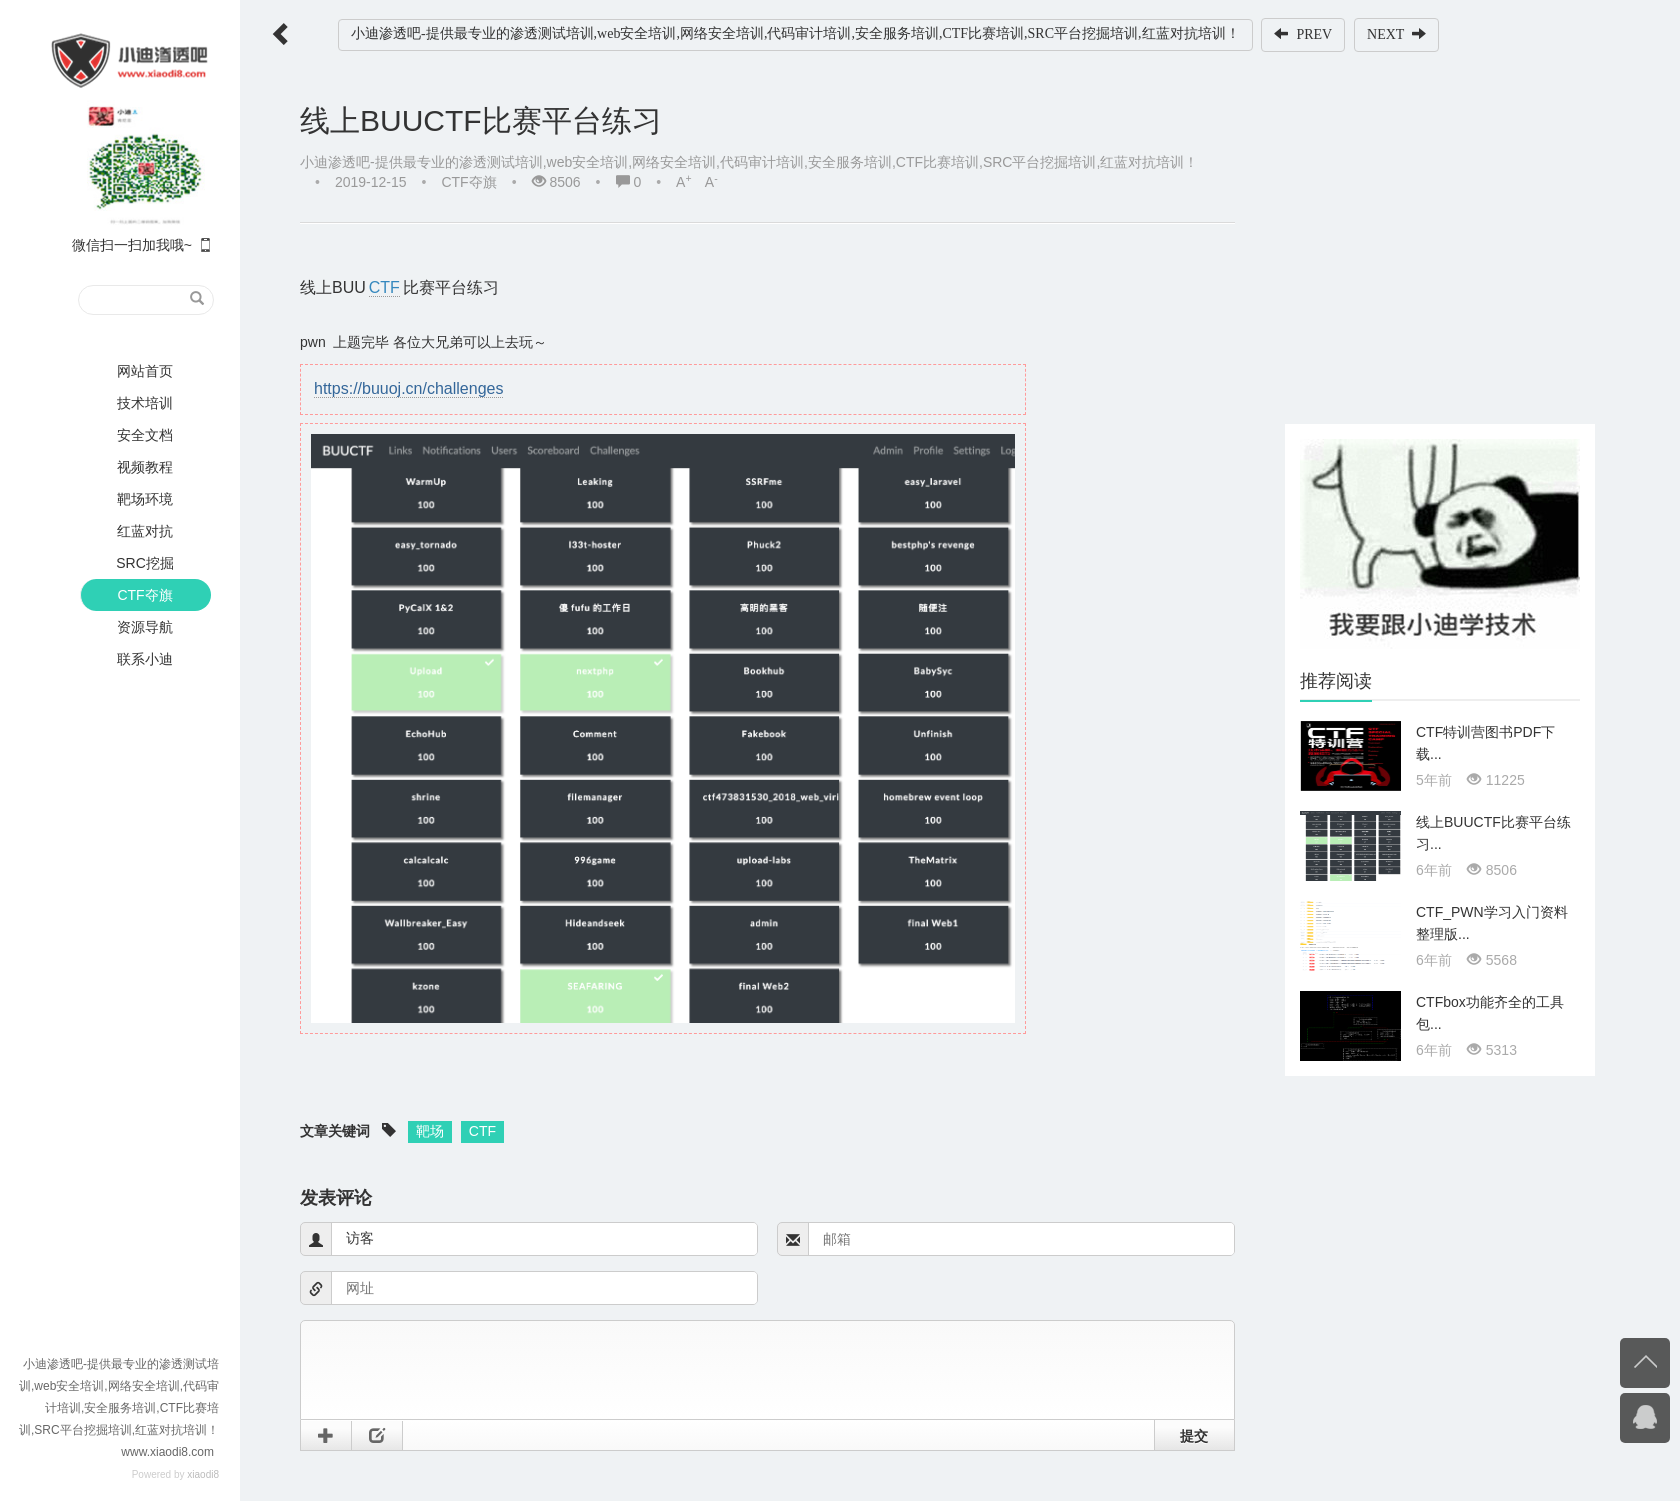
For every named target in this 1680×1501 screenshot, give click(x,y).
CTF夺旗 (144, 595)
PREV (1303, 34)
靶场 (430, 1131)
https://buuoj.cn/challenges (408, 388)
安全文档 (145, 435)
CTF (384, 287)
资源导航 (145, 627)
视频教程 (145, 467)
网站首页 (145, 371)
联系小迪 (145, 659)
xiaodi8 (203, 1474)
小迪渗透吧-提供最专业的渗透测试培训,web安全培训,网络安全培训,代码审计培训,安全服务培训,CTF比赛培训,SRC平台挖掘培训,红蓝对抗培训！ (795, 33)
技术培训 (145, 403)
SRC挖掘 (145, 563)
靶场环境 (145, 499)
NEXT (1396, 34)
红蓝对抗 (145, 531)
